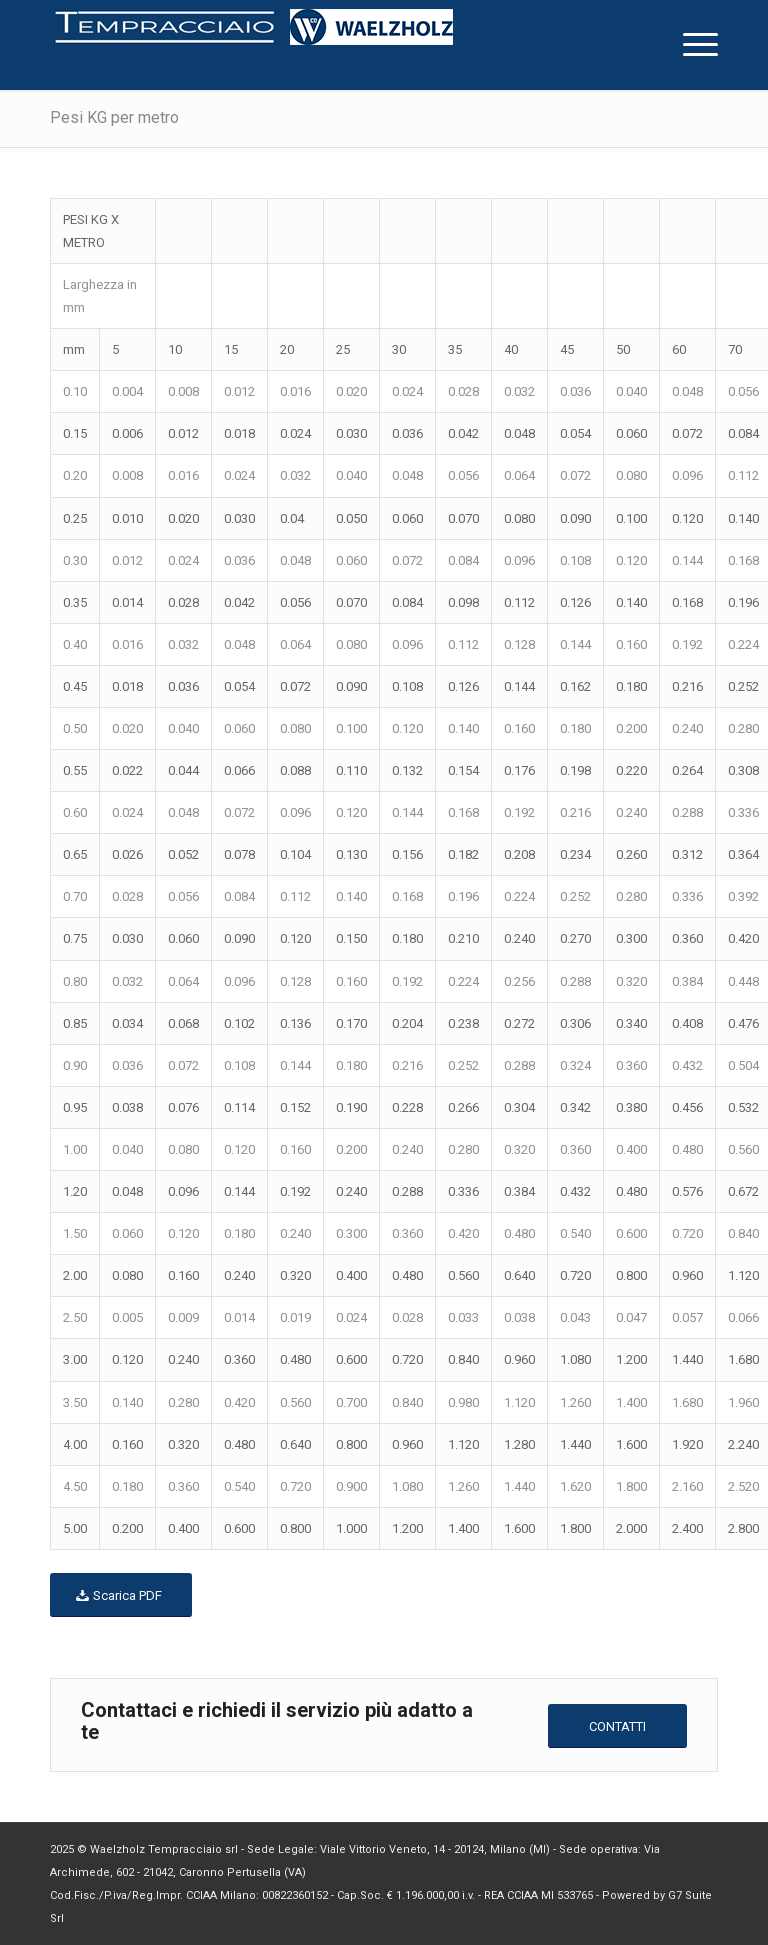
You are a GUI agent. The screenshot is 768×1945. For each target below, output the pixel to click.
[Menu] (690, 45)
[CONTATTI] (617, 1726)
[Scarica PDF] (121, 1595)
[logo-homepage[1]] (254, 45)
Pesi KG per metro (114, 117)
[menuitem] (690, 45)
